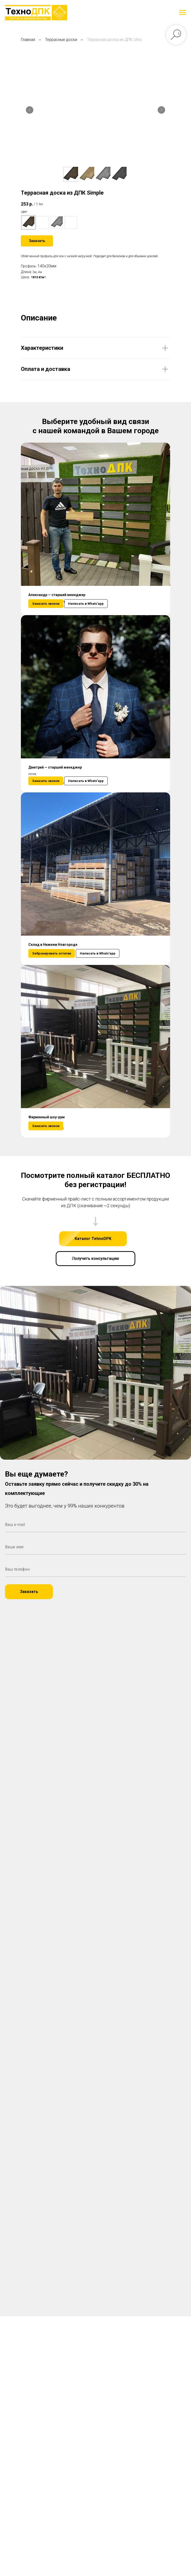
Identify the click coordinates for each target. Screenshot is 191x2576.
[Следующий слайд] (161, 110)
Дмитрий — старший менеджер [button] (55, 788)
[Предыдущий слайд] (29, 110)
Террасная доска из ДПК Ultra (114, 39)
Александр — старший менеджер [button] (56, 595)
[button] (37, 241)
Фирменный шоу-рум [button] (46, 1169)
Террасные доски (61, 39)
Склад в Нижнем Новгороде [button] (52, 981)
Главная (28, 39)
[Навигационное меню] (182, 12)
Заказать (29, 1660)
